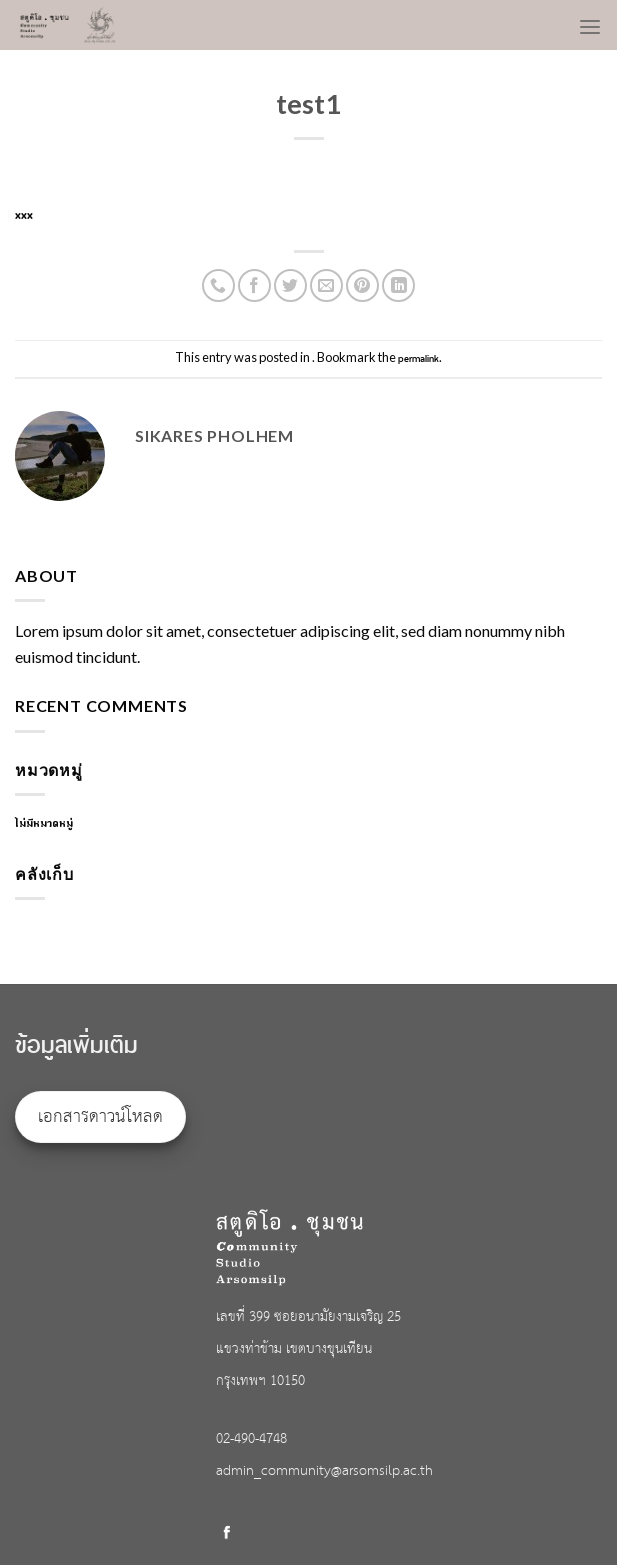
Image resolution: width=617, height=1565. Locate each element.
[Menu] (590, 21)
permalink (418, 358)
